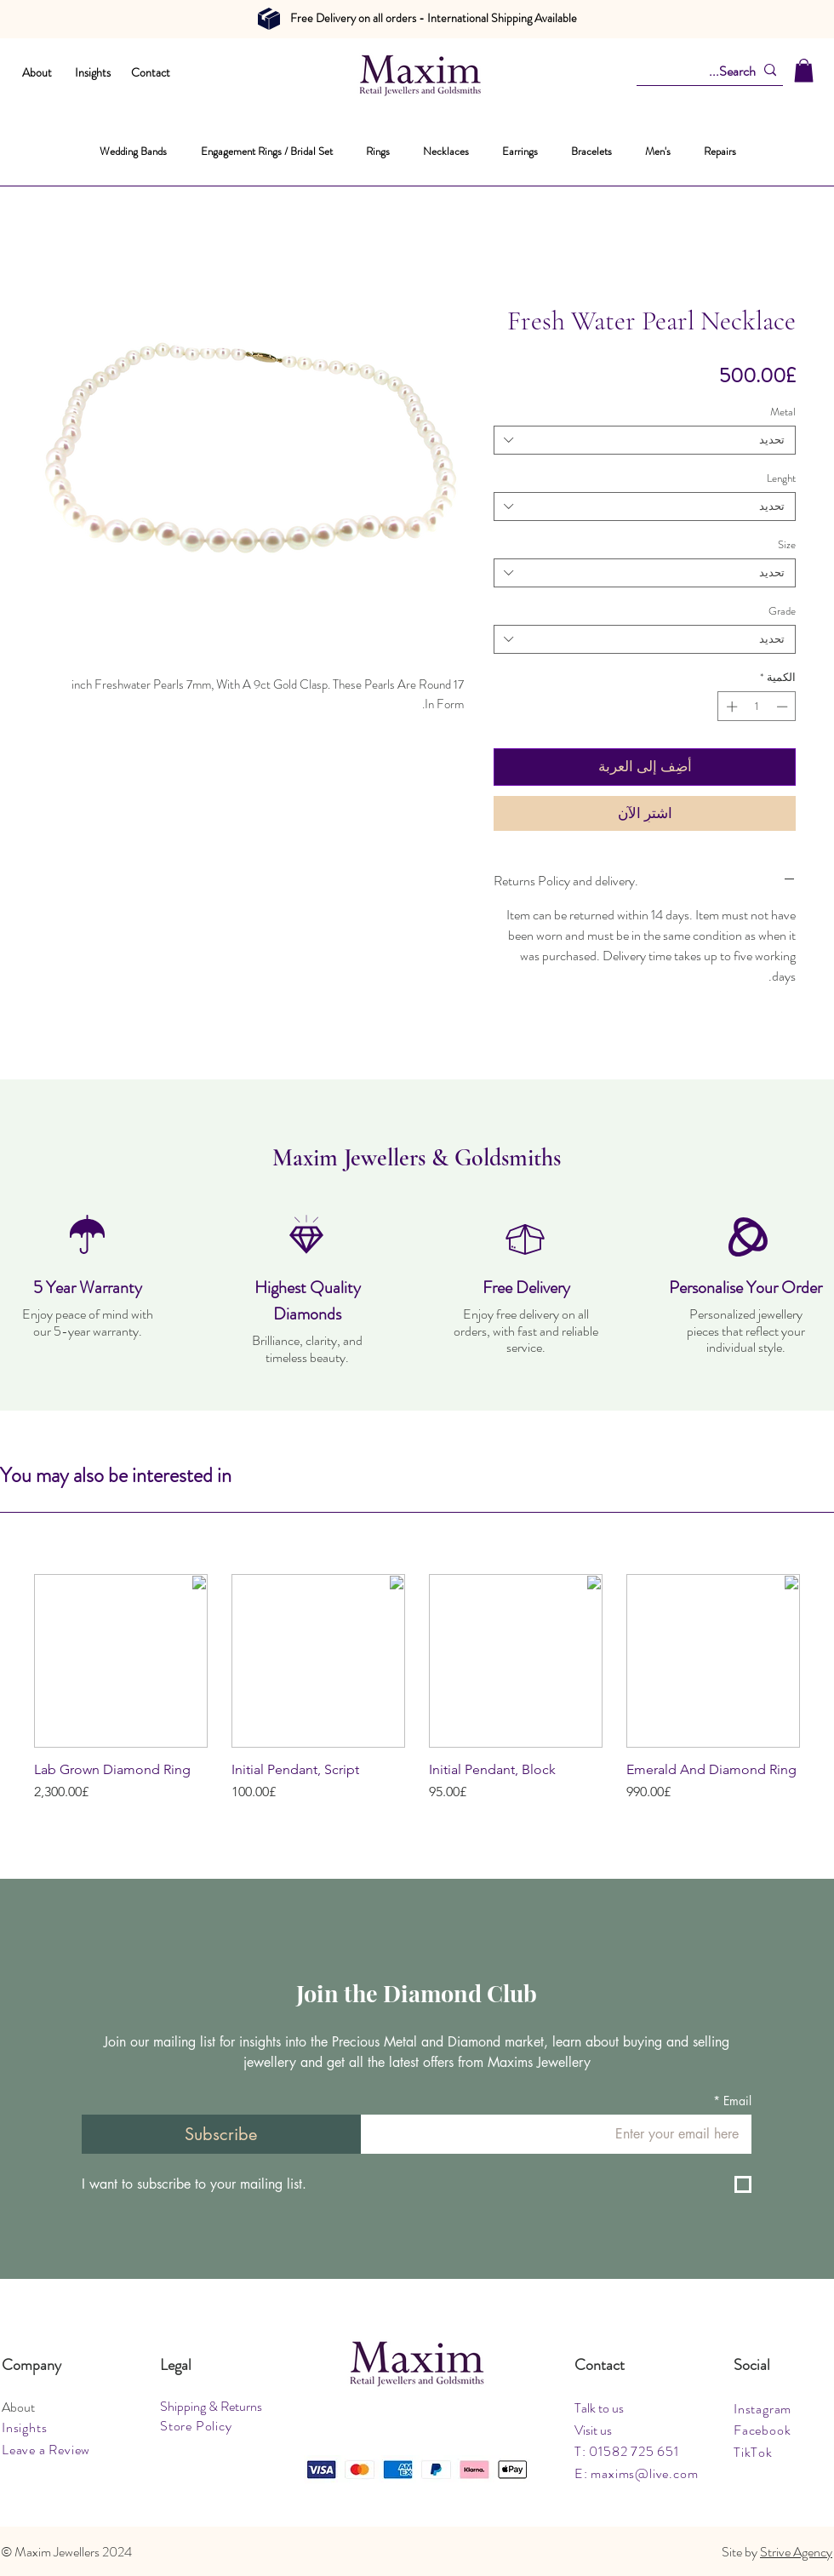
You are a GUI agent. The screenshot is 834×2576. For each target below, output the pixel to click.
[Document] (269, 19)
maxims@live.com (644, 2473)
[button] (804, 70)
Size (787, 544)
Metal (783, 412)
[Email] (561, 2134)
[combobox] (645, 440)
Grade (782, 611)
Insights (93, 72)
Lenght (781, 478)
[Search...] (714, 71)
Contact (150, 72)
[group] (417, 1696)
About (37, 72)
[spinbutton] (757, 706)
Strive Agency (796, 2552)
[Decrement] (784, 706)
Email (732, 2100)
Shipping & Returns (211, 2406)
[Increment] (730, 706)
